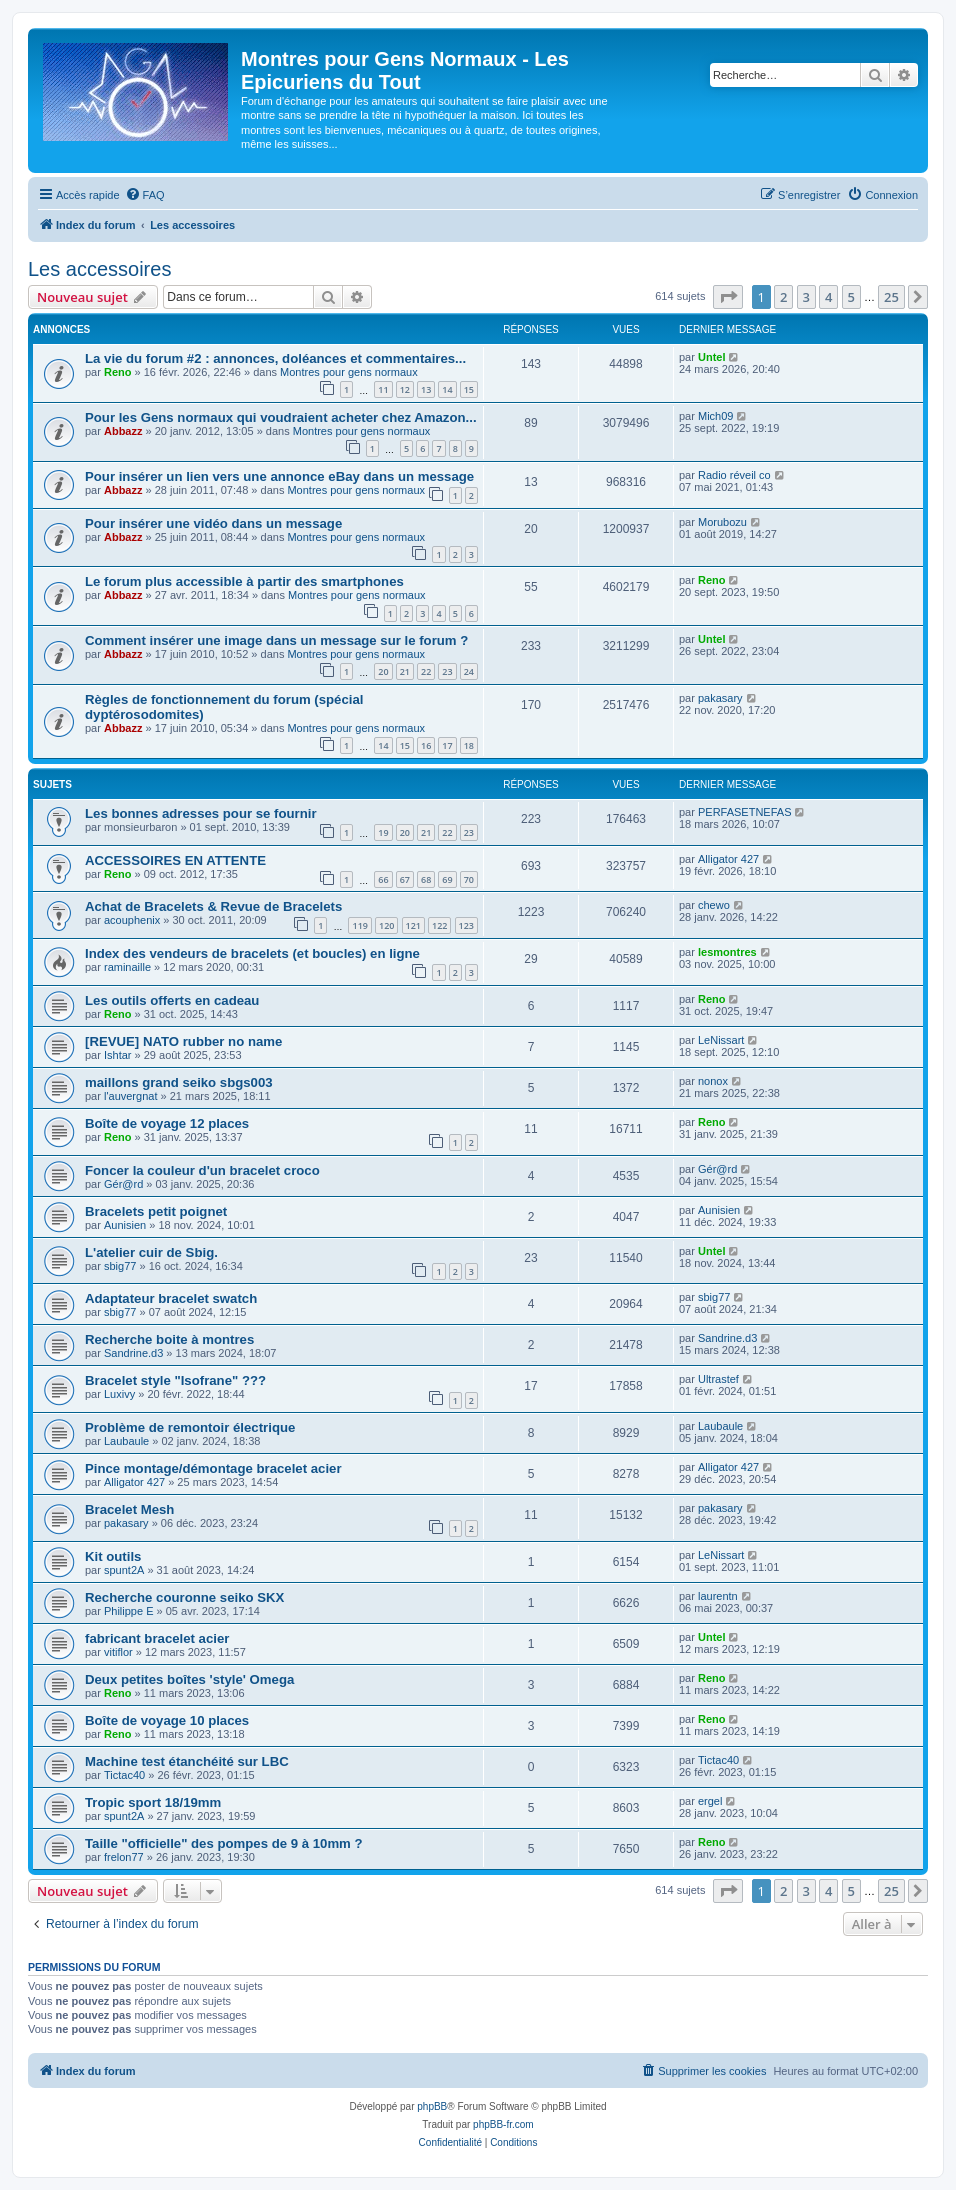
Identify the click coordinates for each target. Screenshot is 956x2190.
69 (447, 879)
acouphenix (132, 920)
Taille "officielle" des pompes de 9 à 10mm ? (224, 1843)
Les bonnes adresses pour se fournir (201, 813)
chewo (714, 905)
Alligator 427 (728, 859)
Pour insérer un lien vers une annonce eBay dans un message (279, 476)
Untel (712, 357)
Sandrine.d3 (133, 1353)
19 (383, 832)
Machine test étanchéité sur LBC (187, 1761)
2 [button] (783, 297)
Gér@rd (123, 1184)
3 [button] (806, 297)
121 (413, 925)
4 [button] (828, 297)
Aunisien (125, 1225)
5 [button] (851, 297)
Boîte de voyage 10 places (167, 1720)
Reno (118, 372)
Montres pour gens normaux (349, 372)
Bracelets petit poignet (156, 1211)
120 (386, 925)
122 (439, 925)
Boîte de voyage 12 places (167, 1123)
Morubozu (722, 522)
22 (426, 671)
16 (426, 745)
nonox (713, 1081)
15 (469, 389)
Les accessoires (99, 269)
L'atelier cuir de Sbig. (151, 1252)
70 (469, 879)
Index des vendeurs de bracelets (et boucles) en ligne (252, 953)
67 (405, 879)
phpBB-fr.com (503, 2124)
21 (405, 671)
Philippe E (129, 1611)
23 (447, 671)
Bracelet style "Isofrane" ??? (175, 1380)
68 (426, 879)
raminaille (127, 967)
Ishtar (118, 1055)
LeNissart (721, 1040)
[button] (728, 297)
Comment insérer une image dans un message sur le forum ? (276, 640)
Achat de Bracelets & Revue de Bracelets (213, 906)
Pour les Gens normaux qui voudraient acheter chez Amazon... (281, 417)
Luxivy (119, 1394)
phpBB (432, 2106)
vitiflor (118, 1652)
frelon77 (124, 1857)
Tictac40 (124, 1775)
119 (359, 925)
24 (469, 671)
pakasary (720, 698)
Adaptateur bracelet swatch (171, 1298)
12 (405, 389)
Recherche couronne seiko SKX (184, 1597)
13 (426, 389)
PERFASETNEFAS (745, 812)
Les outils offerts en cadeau (172, 1000)
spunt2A (124, 1570)
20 (383, 671)
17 (447, 745)
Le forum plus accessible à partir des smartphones (244, 581)
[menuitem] (145, 195)
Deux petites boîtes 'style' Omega (189, 1679)
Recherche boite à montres (169, 1339)
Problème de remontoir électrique (190, 1427)
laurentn (718, 1596)
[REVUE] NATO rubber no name (183, 1041)
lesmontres (727, 952)
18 (469, 745)
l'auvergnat (130, 1096)
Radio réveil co (734, 475)
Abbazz (123, 431)
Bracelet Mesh (129, 1509)
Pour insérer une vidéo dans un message (213, 523)
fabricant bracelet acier (157, 1638)
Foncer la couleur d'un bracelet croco (202, 1170)
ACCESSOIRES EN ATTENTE (175, 860)
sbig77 (120, 1266)
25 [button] (891, 297)
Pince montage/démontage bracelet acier (213, 1468)
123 (466, 925)
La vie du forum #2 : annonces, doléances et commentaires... (275, 358)
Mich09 (715, 416)
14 (447, 389)
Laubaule (126, 1441)
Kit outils (113, 1556)
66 (383, 879)
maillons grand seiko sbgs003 (179, 1082)
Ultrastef (718, 1379)
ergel (710, 1801)
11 (383, 389)
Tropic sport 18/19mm (153, 1802)
